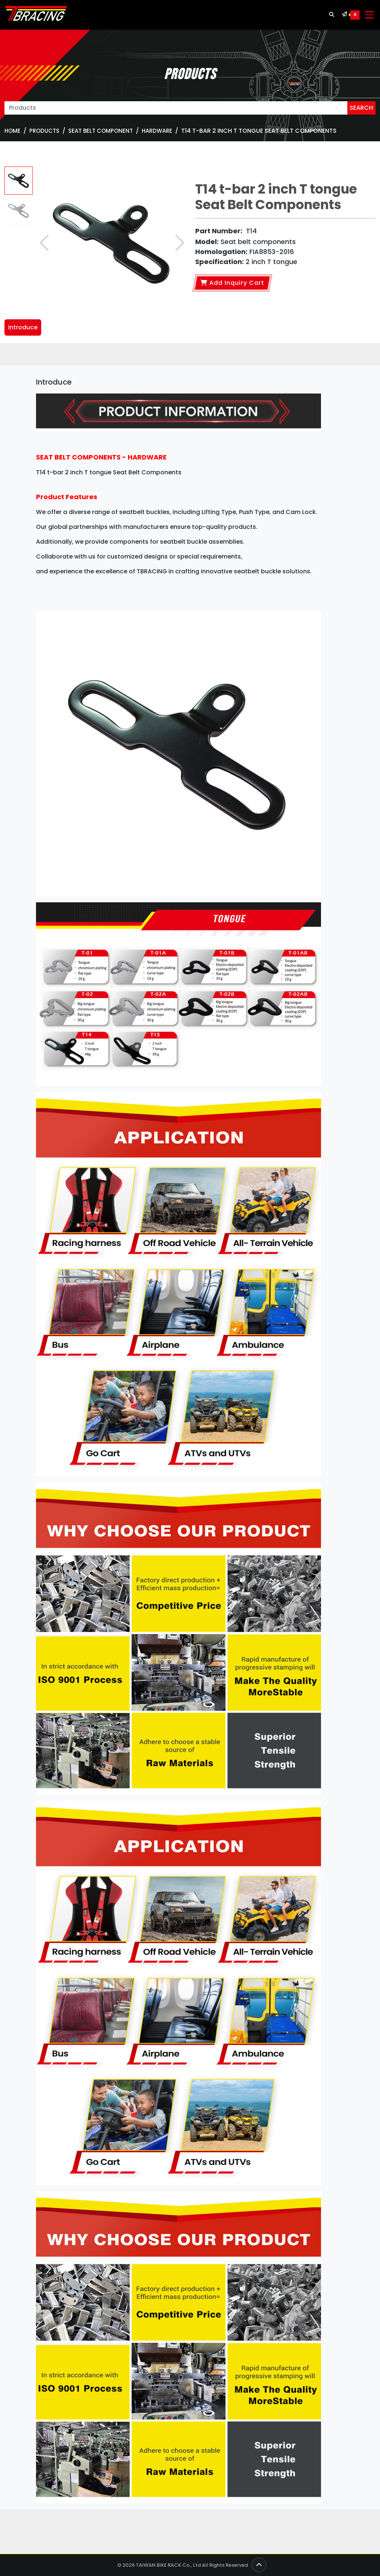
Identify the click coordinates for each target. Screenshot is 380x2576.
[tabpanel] (190, 1442)
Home (12, 131)
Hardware (157, 131)
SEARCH (361, 107)
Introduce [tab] (22, 327)
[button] (180, 243)
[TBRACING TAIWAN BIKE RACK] (36, 15)
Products (44, 131)
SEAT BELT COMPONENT (100, 131)
